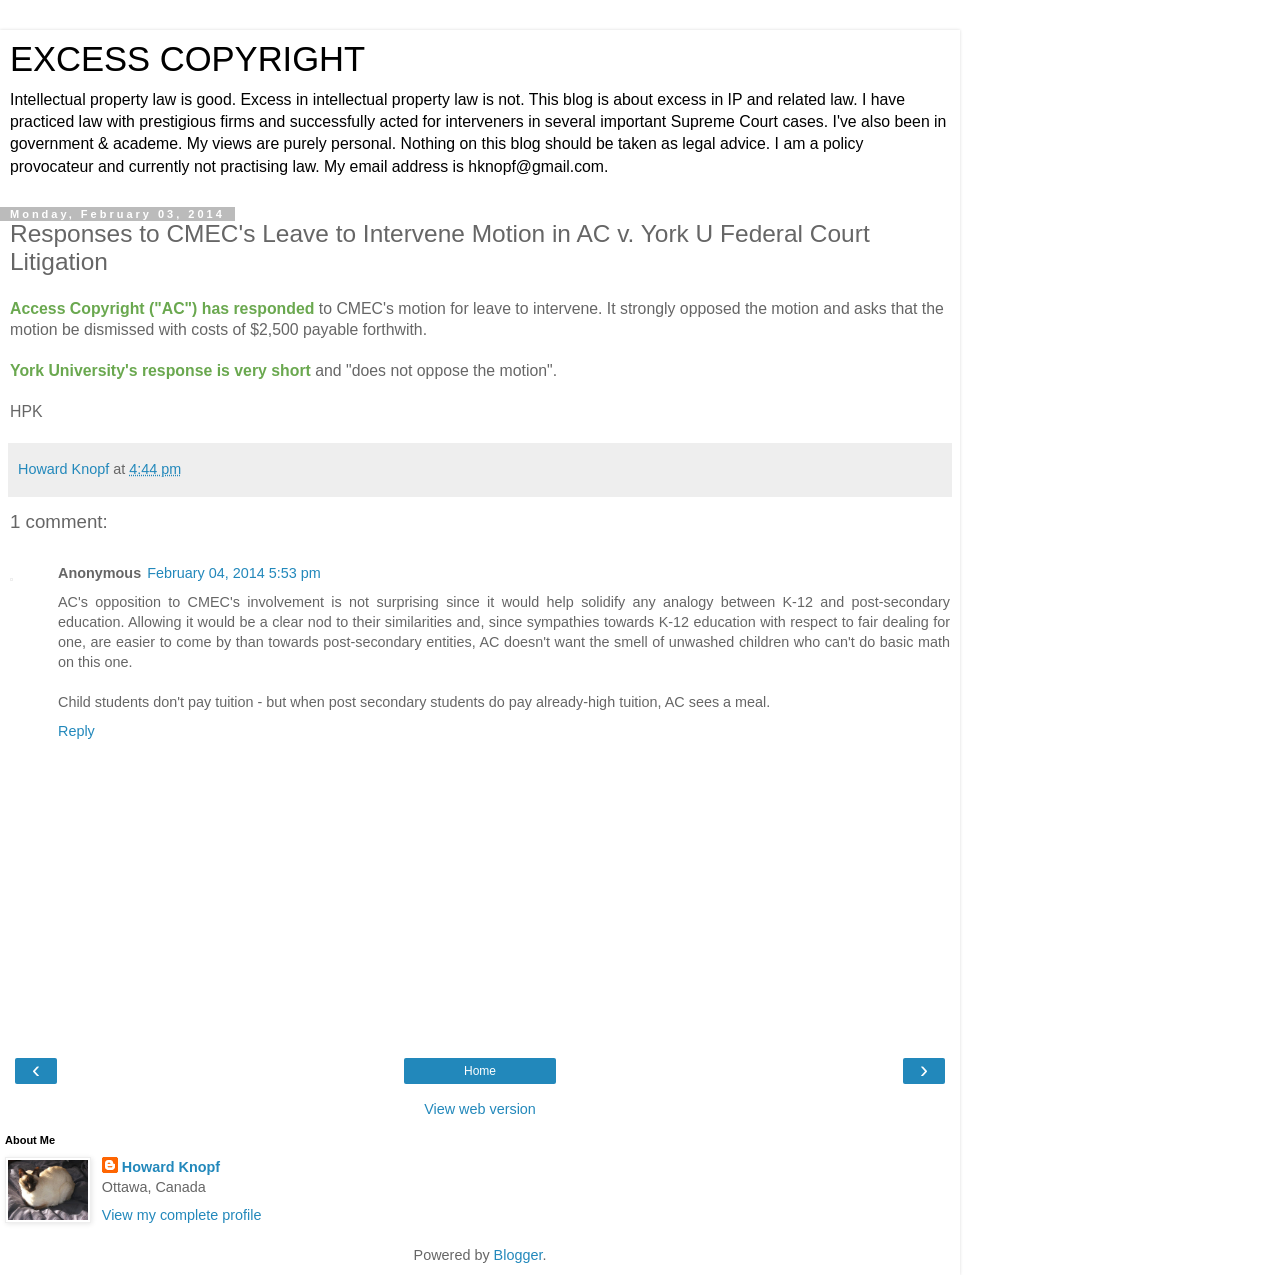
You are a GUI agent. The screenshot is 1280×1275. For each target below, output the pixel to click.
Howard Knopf (171, 1167)
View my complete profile (182, 1215)
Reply (76, 731)
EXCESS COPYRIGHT (187, 59)
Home (480, 1071)
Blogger (518, 1255)
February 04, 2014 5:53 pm (234, 573)
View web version (480, 1109)
